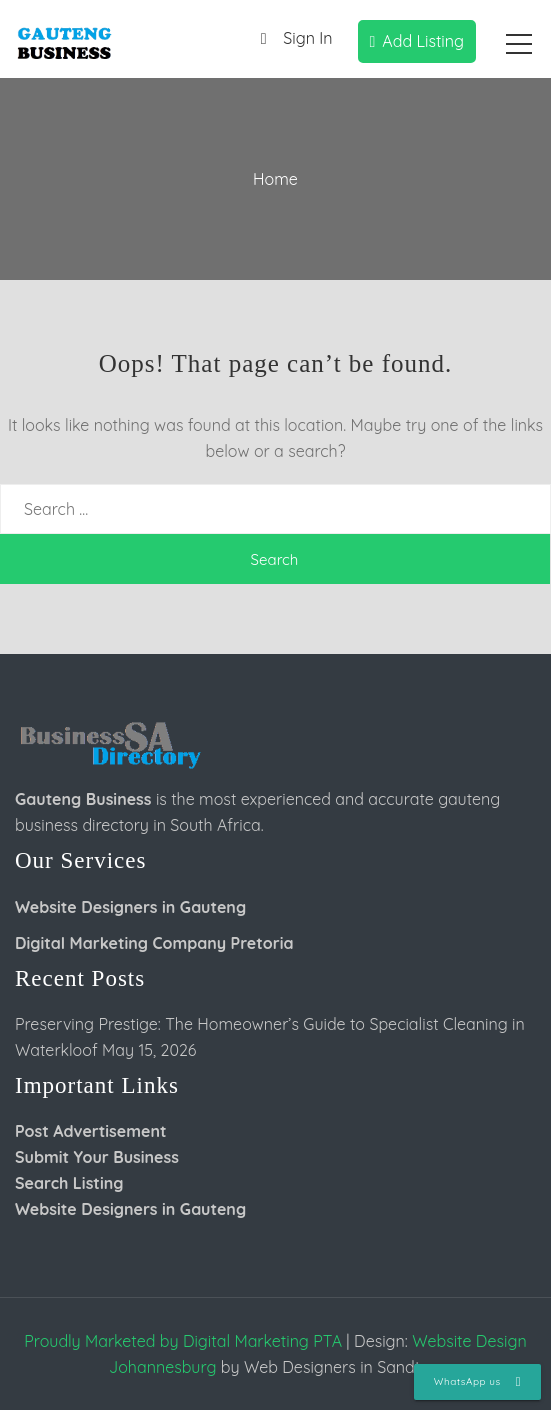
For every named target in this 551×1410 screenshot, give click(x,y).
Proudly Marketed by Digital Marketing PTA (183, 1341)
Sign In (291, 39)
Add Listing (417, 41)
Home (275, 179)
